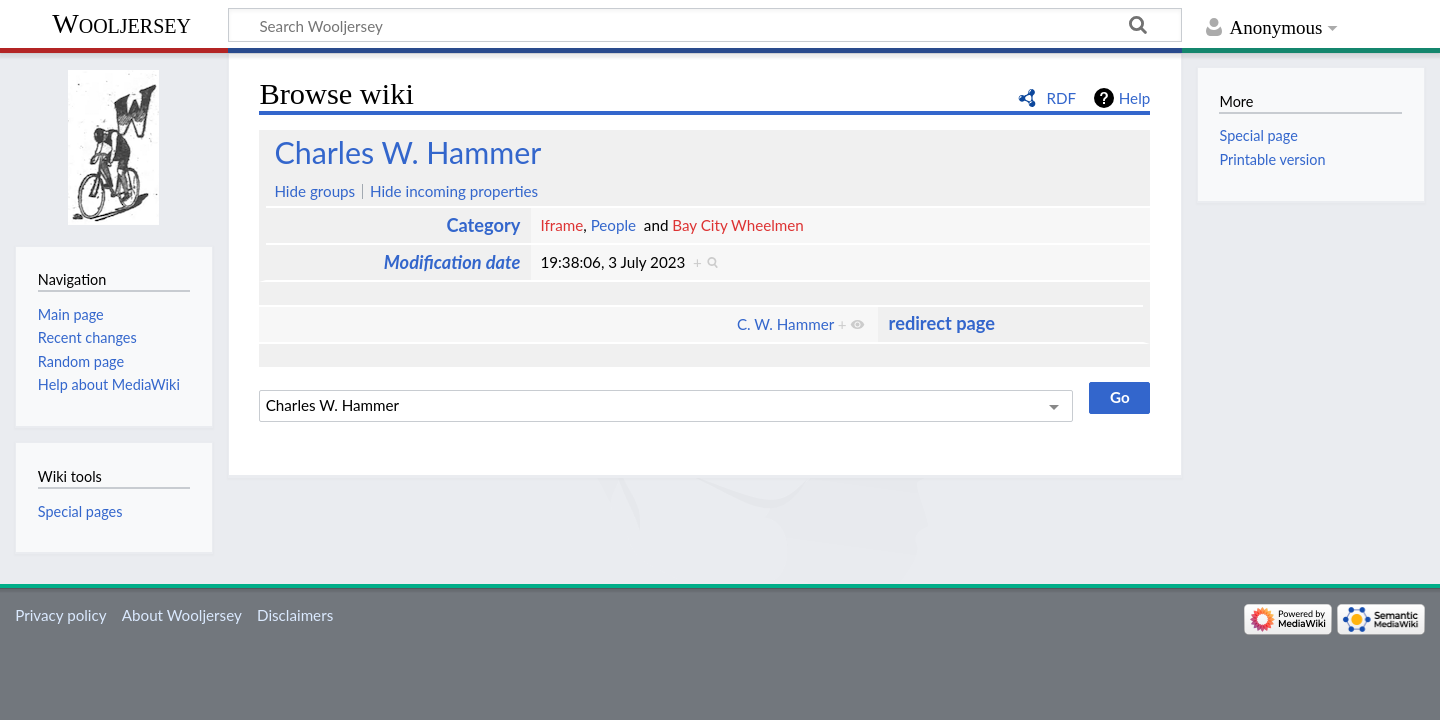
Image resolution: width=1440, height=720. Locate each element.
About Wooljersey (182, 615)
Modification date (452, 262)
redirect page (942, 323)
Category (483, 225)
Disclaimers (295, 615)
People (613, 225)
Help (1134, 98)
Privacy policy (60, 615)
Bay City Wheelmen (738, 225)
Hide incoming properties (454, 191)
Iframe (561, 225)
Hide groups (314, 191)
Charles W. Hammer (407, 152)
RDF (1061, 98)
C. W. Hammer (785, 324)
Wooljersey (121, 23)
